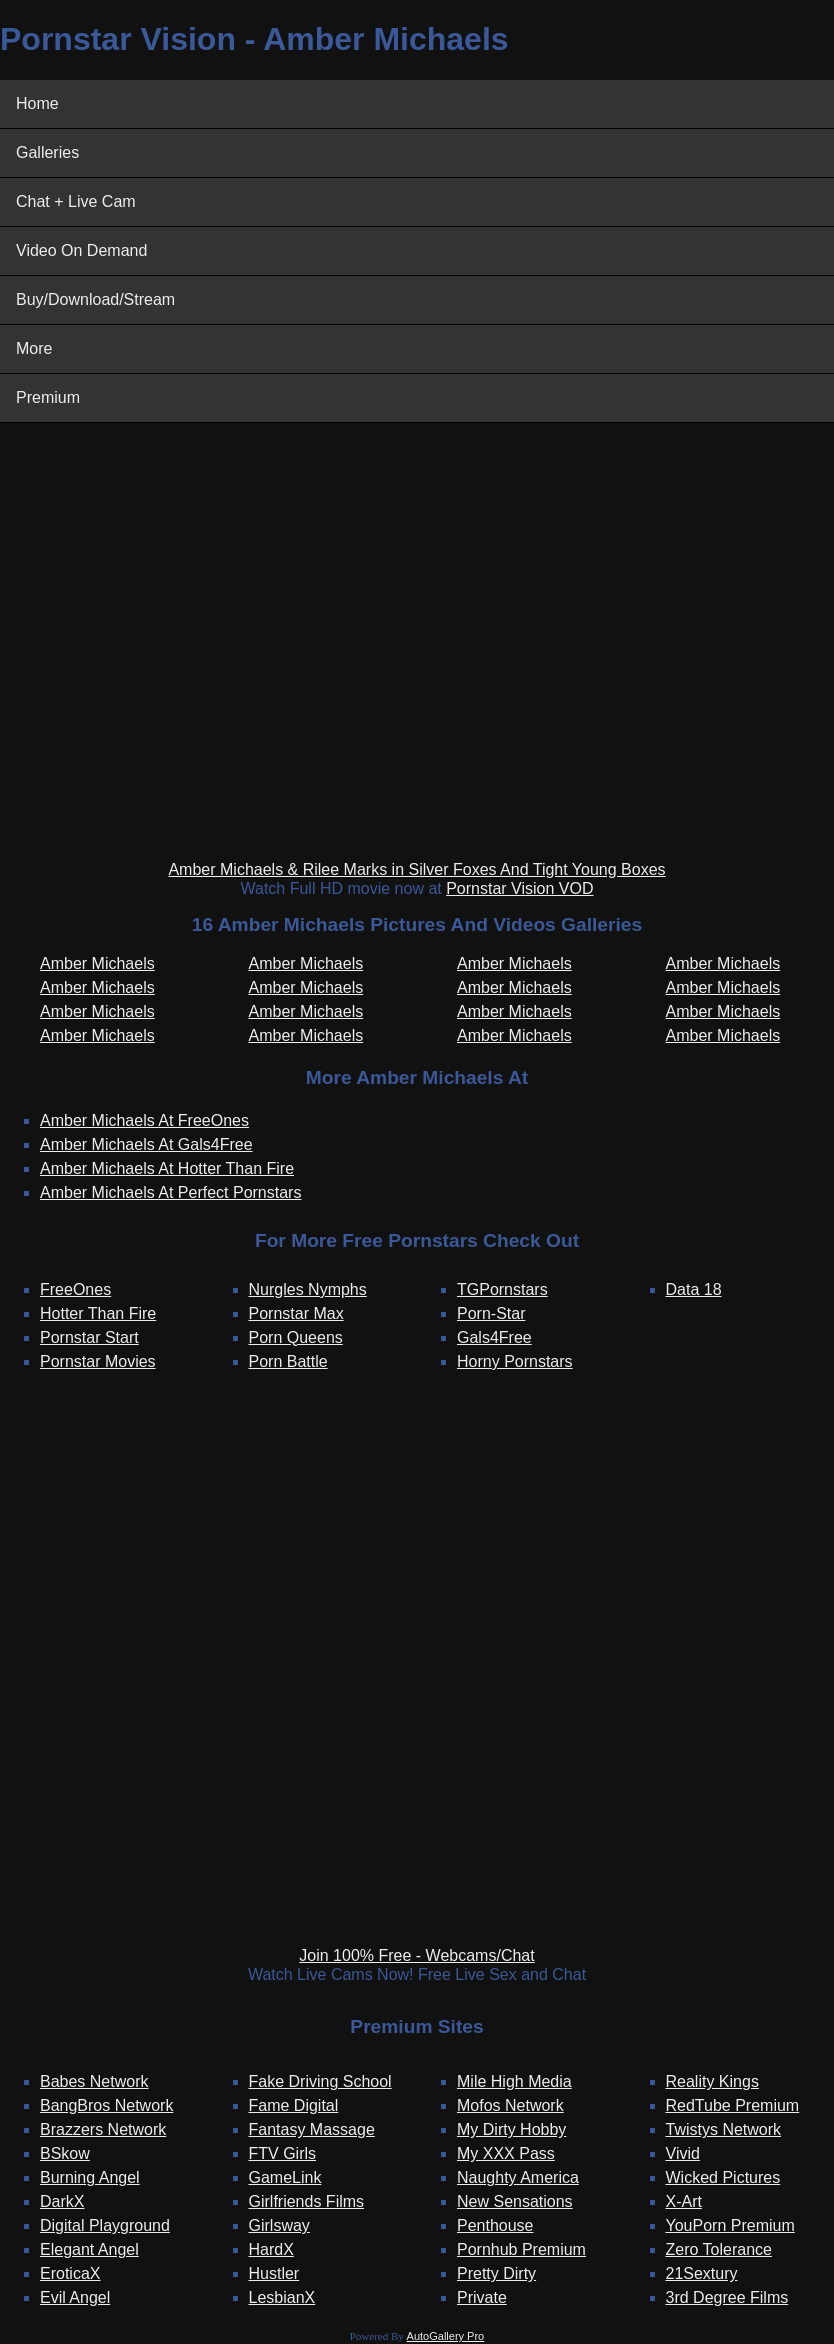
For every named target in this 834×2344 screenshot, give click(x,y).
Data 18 (694, 1289)
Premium (48, 397)
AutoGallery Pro (446, 2336)
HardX (271, 2249)
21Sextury (702, 2273)
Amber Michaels (97, 963)
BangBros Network (106, 2105)
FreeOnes (75, 1289)
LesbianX (282, 2297)
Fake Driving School (320, 2081)
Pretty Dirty (496, 2273)
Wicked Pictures (723, 2177)
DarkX (62, 2201)
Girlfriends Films (307, 2201)
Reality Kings (712, 2081)
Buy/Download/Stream (95, 299)
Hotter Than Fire (98, 1313)
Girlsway (279, 2225)
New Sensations (515, 2201)
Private (482, 2297)
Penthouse (495, 2225)
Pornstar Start (89, 1337)
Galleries (47, 152)
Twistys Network (724, 2129)
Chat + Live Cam (76, 201)
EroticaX (70, 2273)
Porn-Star (491, 1313)
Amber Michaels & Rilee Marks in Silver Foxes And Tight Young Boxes (416, 869)
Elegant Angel (89, 2249)
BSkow (65, 2153)
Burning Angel (90, 2177)
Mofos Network (510, 2105)
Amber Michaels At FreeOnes (144, 1120)
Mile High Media (514, 2081)
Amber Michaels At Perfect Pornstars (170, 1192)
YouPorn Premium (730, 2225)
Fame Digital (294, 2105)
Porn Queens (296, 1337)
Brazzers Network (103, 2129)
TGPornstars (502, 1289)
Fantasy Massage (312, 2129)
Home (37, 103)
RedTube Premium (733, 2105)
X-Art (684, 2201)
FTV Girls (283, 2153)
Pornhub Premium (521, 2249)
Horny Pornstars (515, 1361)
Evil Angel (75, 2297)
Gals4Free (494, 1337)
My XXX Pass (506, 2153)
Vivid (683, 2153)
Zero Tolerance (719, 2249)
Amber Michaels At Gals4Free (146, 1144)
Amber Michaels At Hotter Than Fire (167, 1168)
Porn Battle (288, 1361)
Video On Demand (81, 250)
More (34, 348)
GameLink (285, 2177)
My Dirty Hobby (511, 2129)
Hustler (274, 2273)
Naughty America (518, 2177)
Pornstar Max (296, 1313)
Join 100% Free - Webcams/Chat (416, 1955)
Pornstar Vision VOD (519, 888)
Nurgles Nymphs (308, 1289)
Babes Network (94, 2081)
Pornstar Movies (98, 1361)
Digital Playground (105, 2225)
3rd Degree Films (727, 2297)
